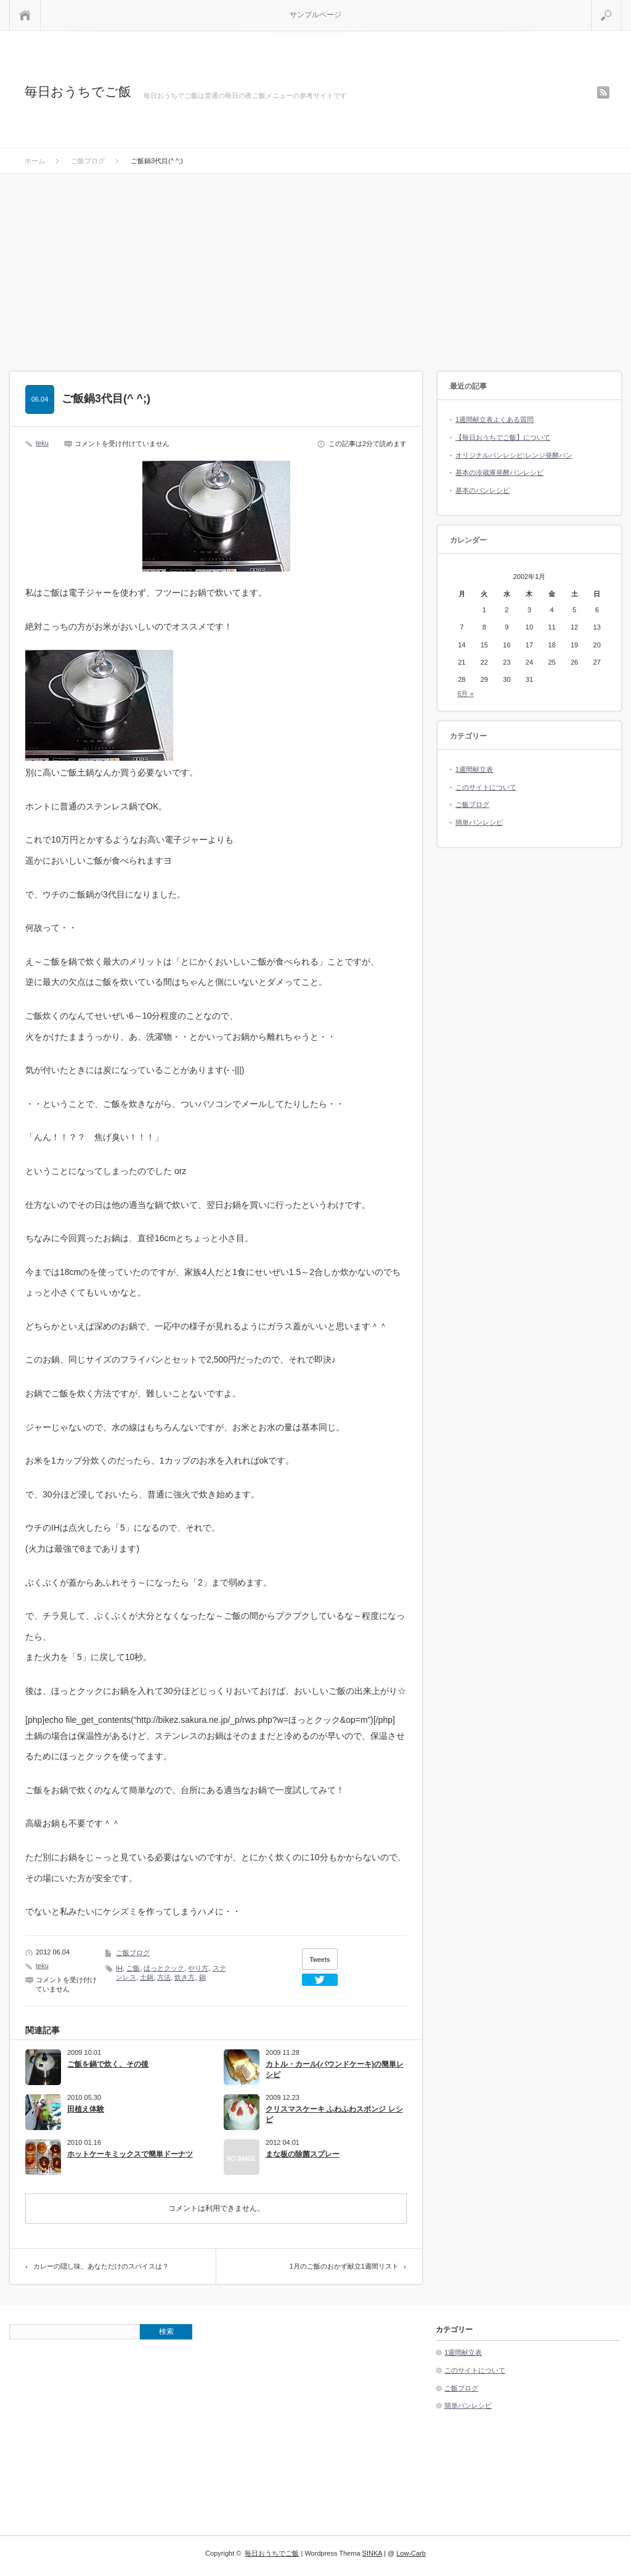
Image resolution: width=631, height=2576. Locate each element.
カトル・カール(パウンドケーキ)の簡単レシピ (335, 2069)
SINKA (372, 2553)
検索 (621, 5)
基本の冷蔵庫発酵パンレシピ (499, 472)
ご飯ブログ (133, 1952)
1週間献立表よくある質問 (494, 419)
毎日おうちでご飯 (78, 91)
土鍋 (146, 1977)
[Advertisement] (315, 266)
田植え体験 (85, 2109)
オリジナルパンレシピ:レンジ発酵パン (513, 455)
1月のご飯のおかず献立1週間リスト (344, 2266)
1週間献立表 (474, 769)
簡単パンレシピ (479, 822)
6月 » (465, 693)
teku (42, 443)
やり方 (198, 1968)
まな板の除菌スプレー (303, 2154)
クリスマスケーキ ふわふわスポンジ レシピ (334, 2114)
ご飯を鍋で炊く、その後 (108, 2064)
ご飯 (133, 1968)
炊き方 (184, 1977)
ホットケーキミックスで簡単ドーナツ (130, 2154)
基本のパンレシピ (482, 490)
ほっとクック (164, 1968)
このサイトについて (485, 787)
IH (119, 1968)
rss (603, 92)
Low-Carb (411, 2553)
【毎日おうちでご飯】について (502, 437)
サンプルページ (315, 14)
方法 (164, 1977)
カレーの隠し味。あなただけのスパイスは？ (101, 2266)
